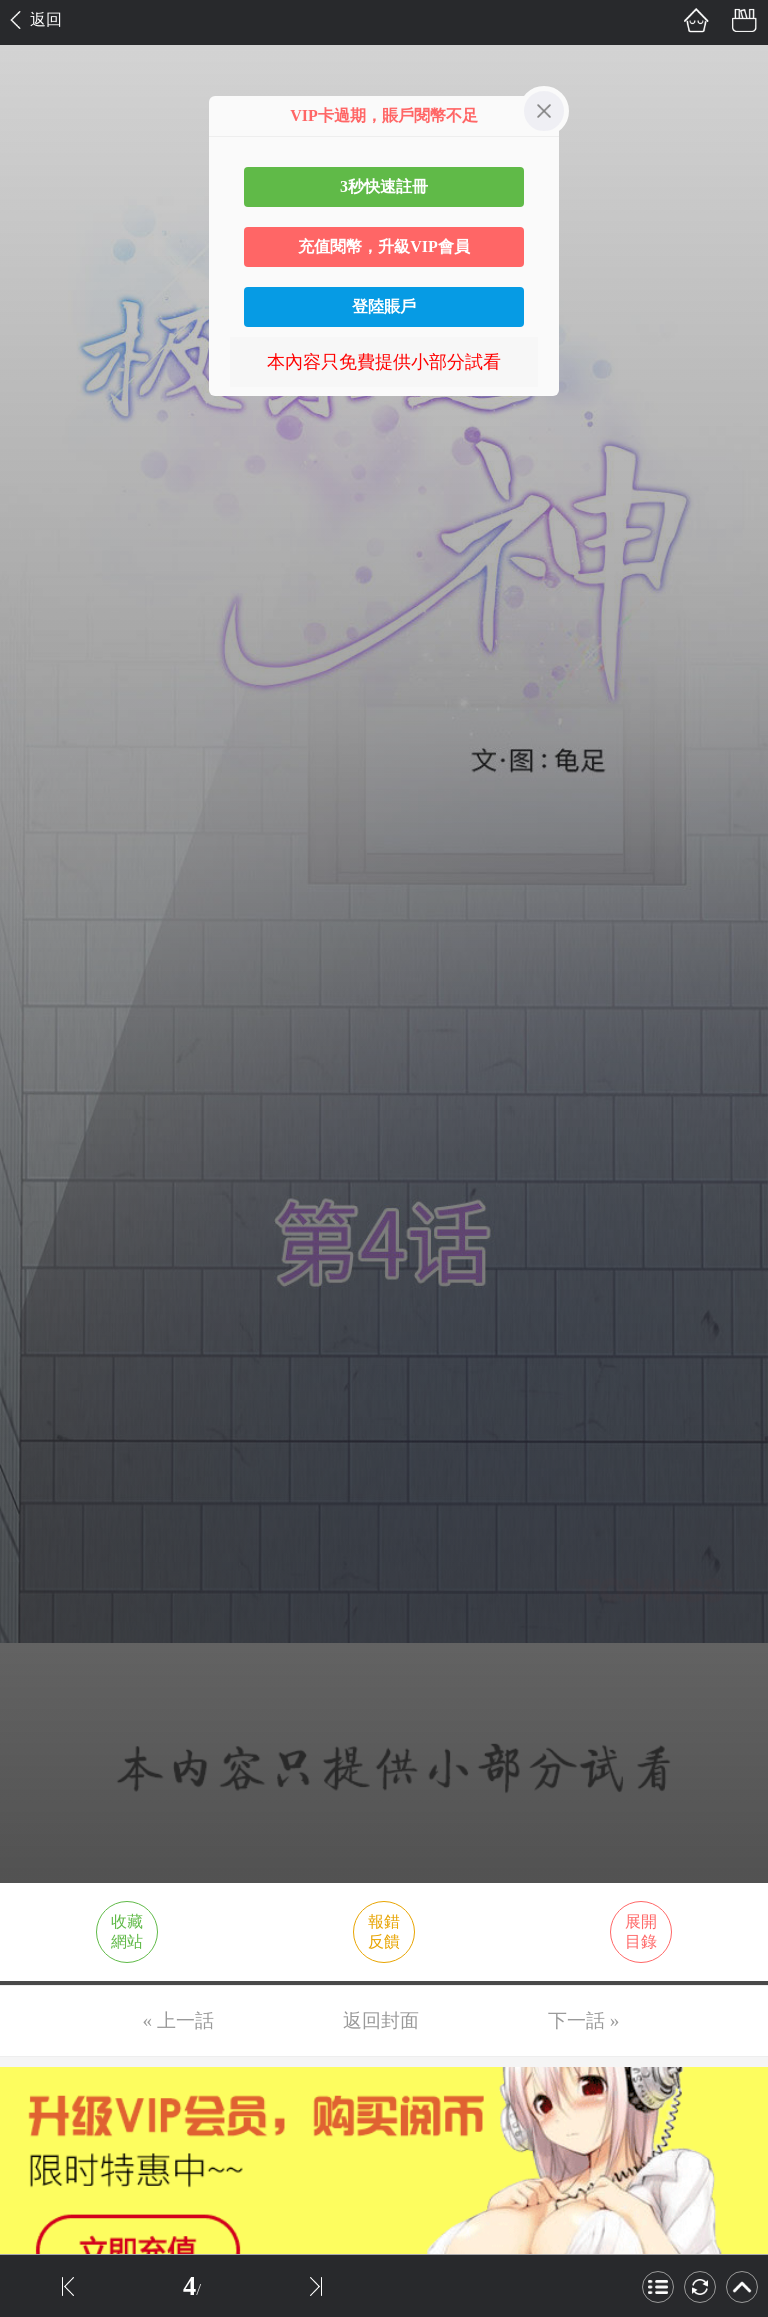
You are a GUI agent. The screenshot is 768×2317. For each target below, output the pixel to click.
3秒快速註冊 (384, 186)
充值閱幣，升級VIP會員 (384, 246)
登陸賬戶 (384, 306)
